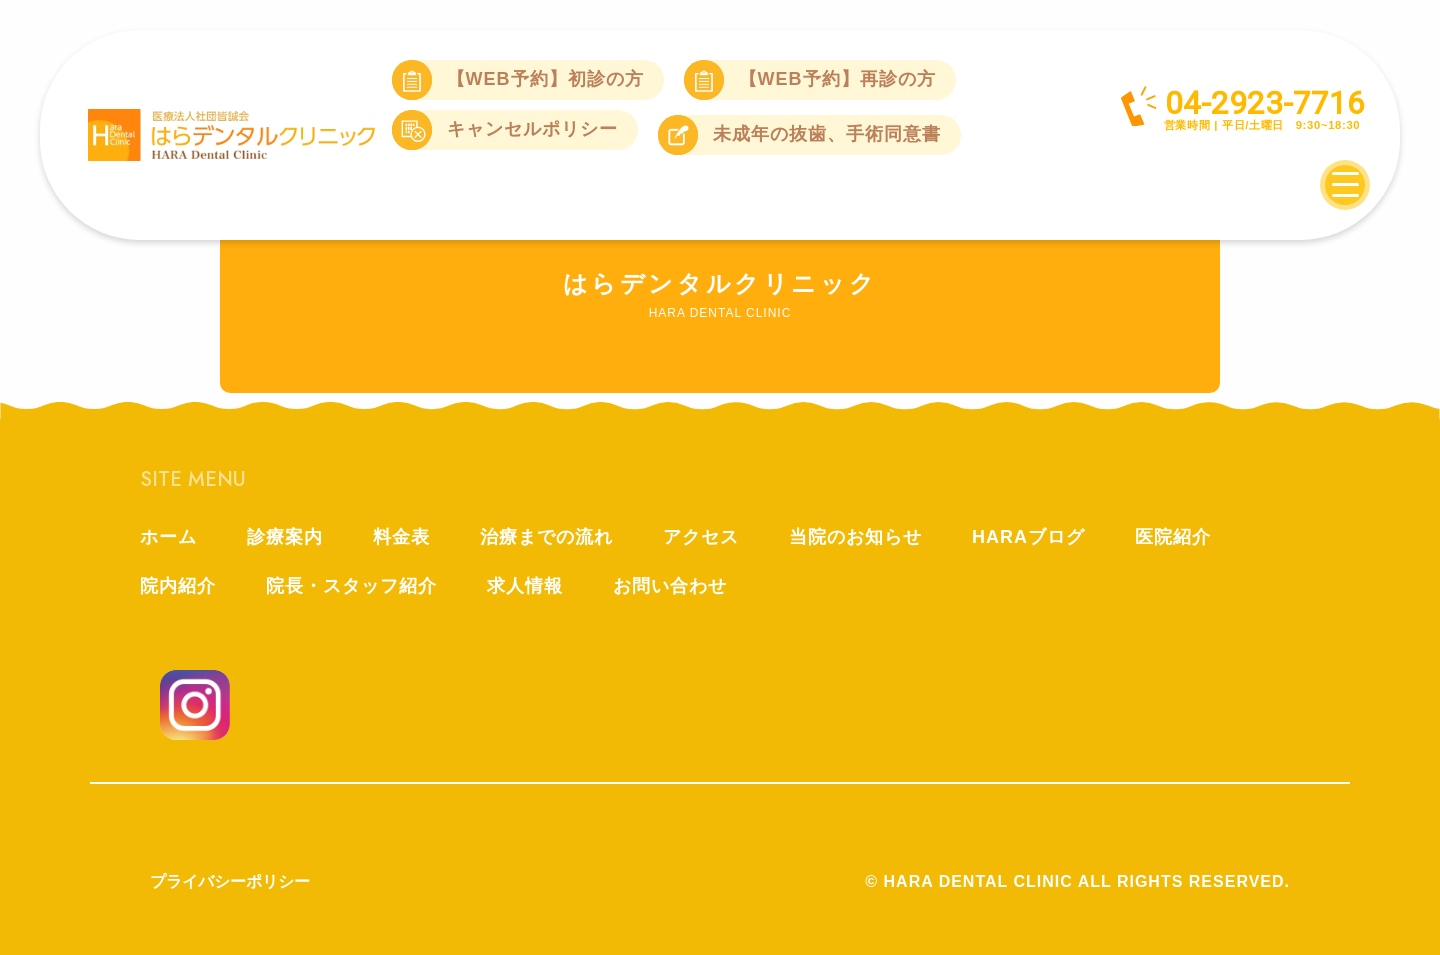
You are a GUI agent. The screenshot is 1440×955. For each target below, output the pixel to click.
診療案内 (285, 537)
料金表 (401, 537)
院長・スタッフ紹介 (351, 586)
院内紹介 (178, 586)
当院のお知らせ (855, 537)
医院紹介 (1173, 537)
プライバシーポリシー (230, 881)
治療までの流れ (546, 537)
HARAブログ (1028, 537)
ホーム (168, 537)
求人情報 (525, 586)
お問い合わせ (670, 586)
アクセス (701, 537)
